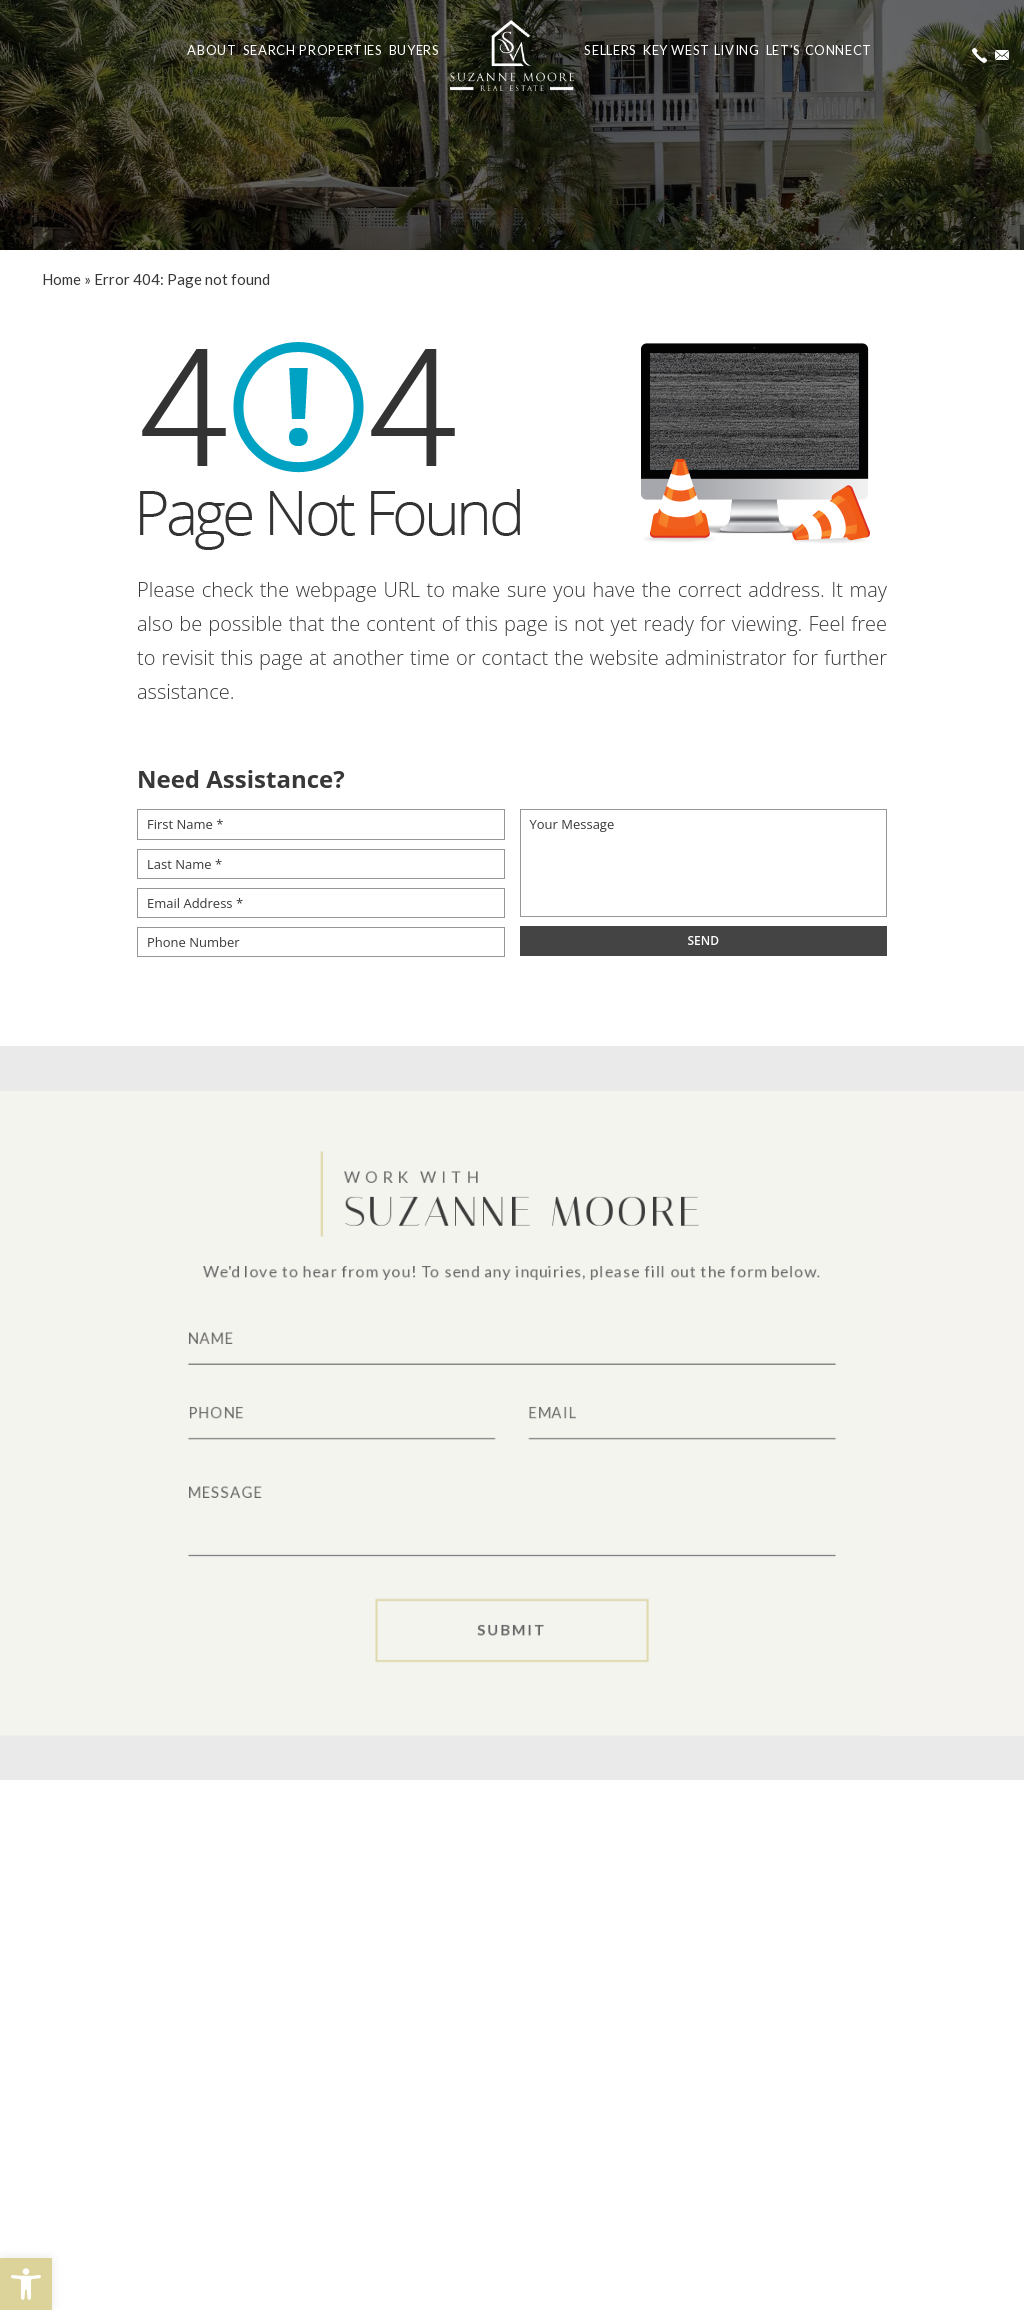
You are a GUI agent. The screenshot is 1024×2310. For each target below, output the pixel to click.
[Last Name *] (321, 864)
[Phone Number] (321, 942)
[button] (26, 2284)
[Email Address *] (321, 903)
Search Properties (313, 50)
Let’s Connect (819, 50)
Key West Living (701, 50)
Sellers (610, 50)
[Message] (512, 1514)
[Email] (692, 1413)
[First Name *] (321, 824)
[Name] (512, 1334)
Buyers (414, 50)
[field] (704, 941)
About (211, 50)
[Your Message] (704, 863)
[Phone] (332, 1413)
